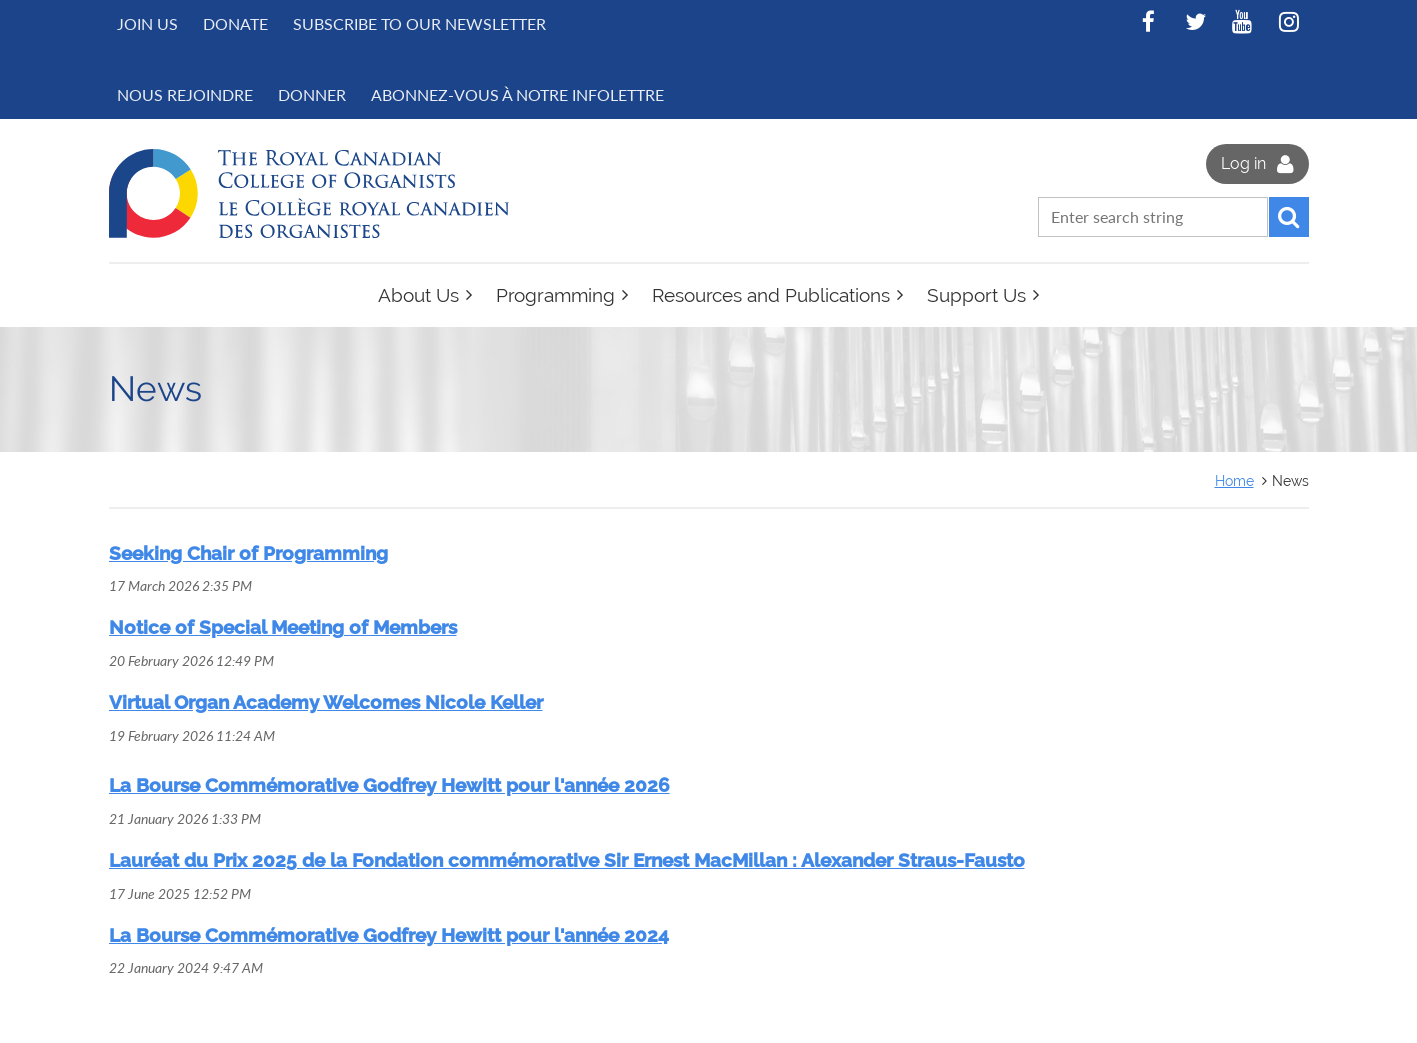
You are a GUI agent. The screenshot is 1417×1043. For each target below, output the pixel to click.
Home (1234, 480)
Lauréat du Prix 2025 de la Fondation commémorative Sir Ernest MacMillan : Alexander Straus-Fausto (567, 860)
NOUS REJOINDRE (185, 94)
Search (1289, 217)
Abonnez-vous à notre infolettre (517, 94)
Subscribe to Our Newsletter (419, 23)
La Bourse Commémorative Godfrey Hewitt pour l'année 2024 (389, 935)
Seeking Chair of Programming (248, 553)
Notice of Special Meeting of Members (283, 627)
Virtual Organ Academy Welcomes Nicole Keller (326, 702)
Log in (1243, 163)
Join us (147, 23)
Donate (235, 23)
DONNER (312, 94)
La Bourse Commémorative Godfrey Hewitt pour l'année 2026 (389, 785)
